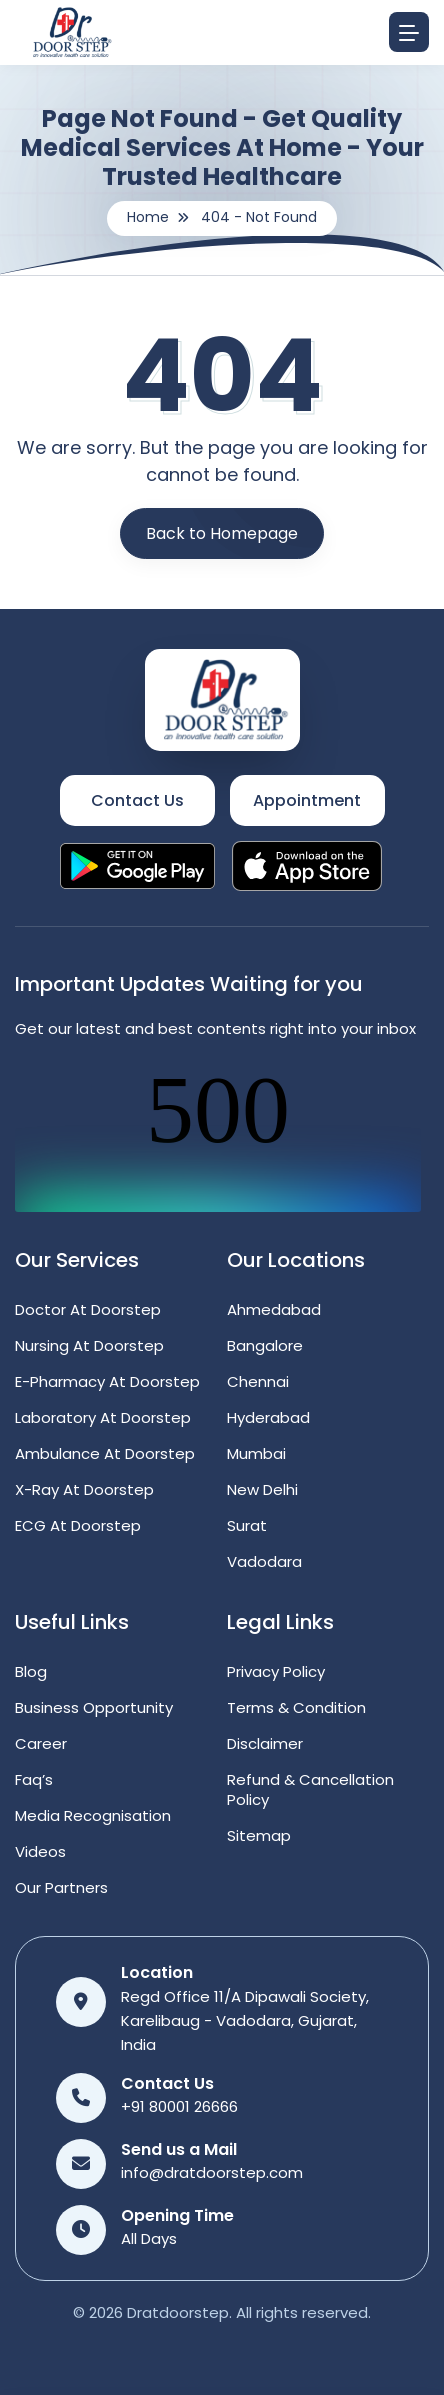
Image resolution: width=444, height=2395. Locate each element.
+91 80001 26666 (179, 2106)
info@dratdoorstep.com (212, 2172)
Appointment (307, 800)
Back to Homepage (222, 533)
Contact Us (137, 800)
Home (148, 217)
